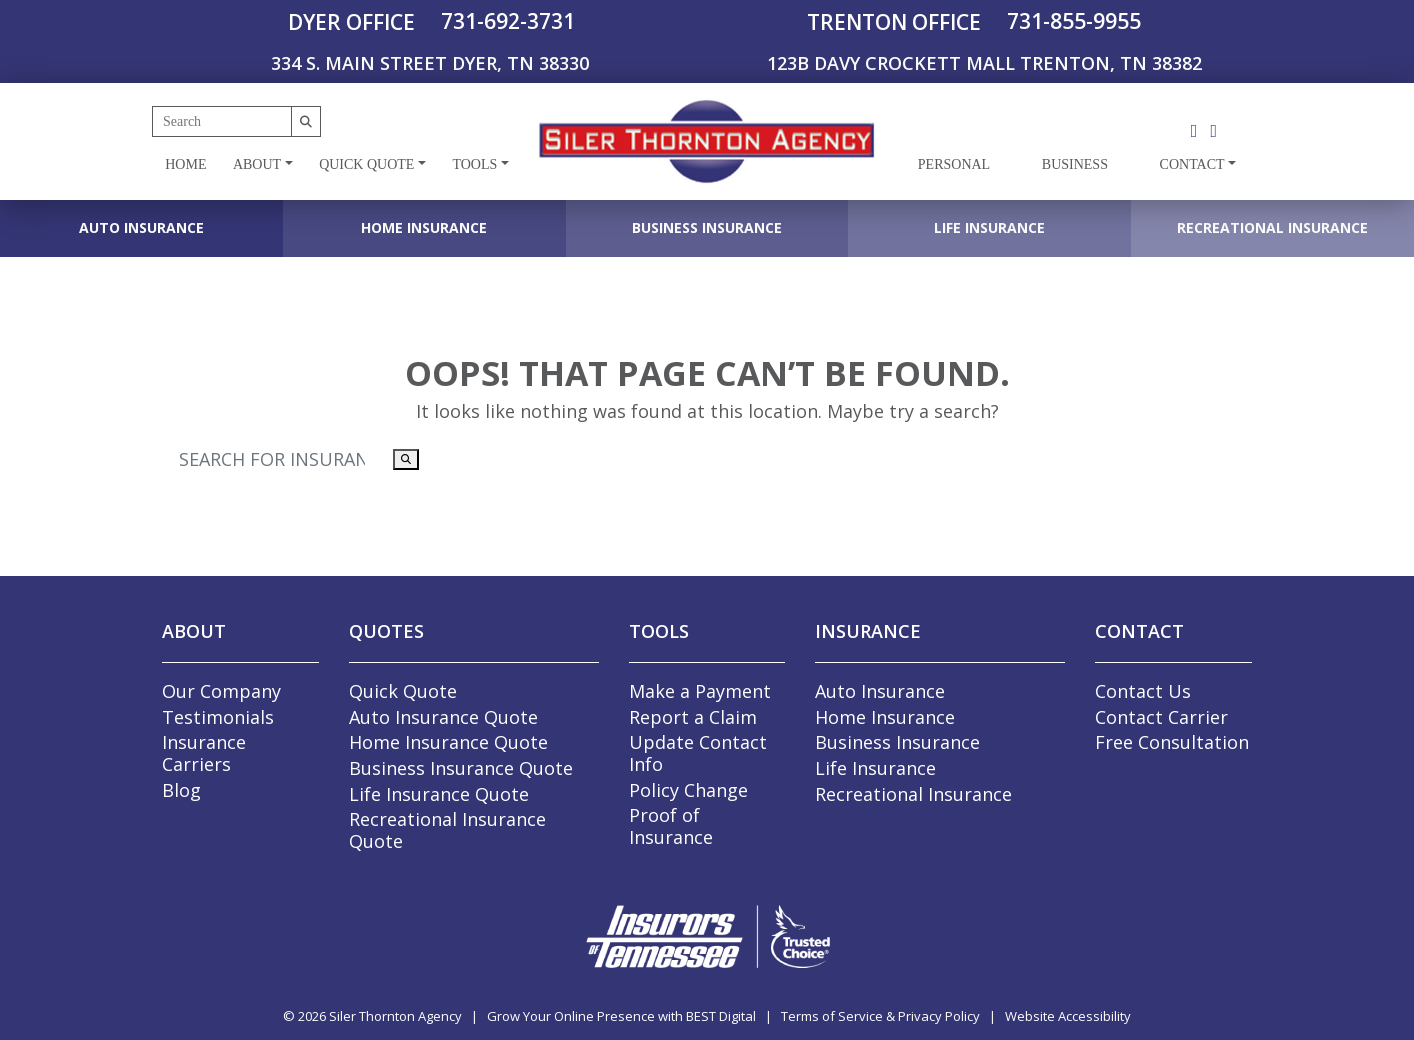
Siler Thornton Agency (395, 1016)
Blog (181, 790)
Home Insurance (424, 227)
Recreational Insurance (1272, 227)
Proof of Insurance (671, 826)
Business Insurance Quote (461, 768)
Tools (474, 164)
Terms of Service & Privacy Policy (880, 1016)
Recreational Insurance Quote (447, 830)
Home (185, 164)
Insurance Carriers (204, 753)
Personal (954, 164)
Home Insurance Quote (448, 742)
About (257, 164)
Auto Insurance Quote (443, 717)
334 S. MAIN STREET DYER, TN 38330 (430, 63)
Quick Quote (366, 164)
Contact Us (1143, 691)
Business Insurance (707, 227)
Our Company (221, 691)
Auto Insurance (141, 227)
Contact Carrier (1161, 717)
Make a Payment (700, 691)
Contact (1192, 164)
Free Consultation (1172, 742)
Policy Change (688, 790)
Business (1075, 164)
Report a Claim (693, 717)
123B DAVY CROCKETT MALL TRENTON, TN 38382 (984, 63)
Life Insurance (989, 227)
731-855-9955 (1074, 21)
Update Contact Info (698, 753)
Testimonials (218, 717)
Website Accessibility (1068, 1016)
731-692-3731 (508, 21)
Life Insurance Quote (439, 794)
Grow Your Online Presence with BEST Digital (621, 1016)
